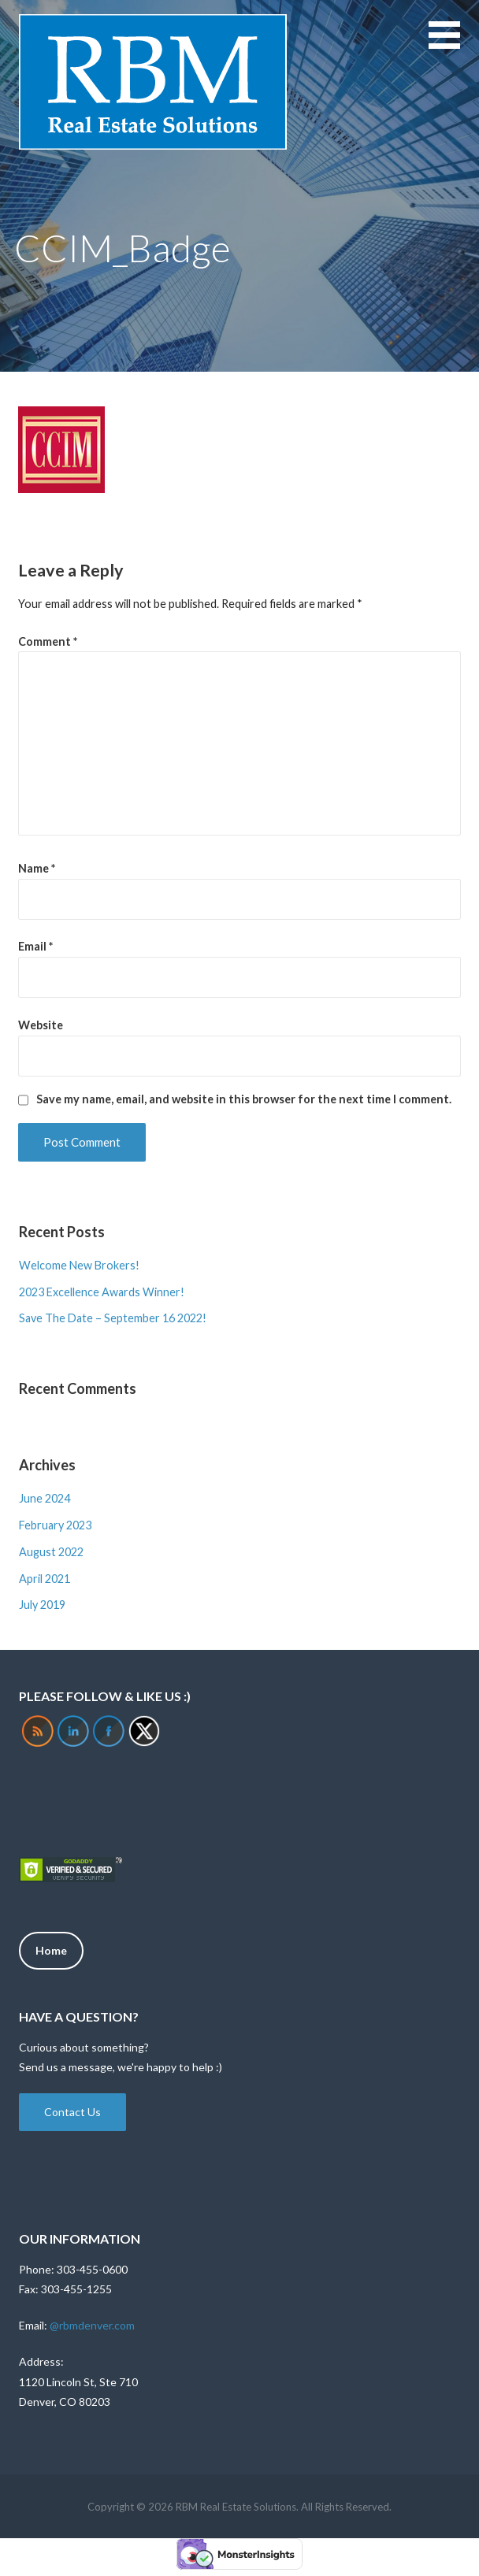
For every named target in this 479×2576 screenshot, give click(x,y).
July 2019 (42, 1604)
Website (40, 1025)
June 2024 (44, 1498)
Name (36, 868)
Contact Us (72, 2111)
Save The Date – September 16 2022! (112, 1318)
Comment (47, 641)
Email (35, 946)
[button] (454, 44)
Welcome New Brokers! (79, 1265)
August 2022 (51, 1552)
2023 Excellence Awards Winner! (101, 1292)
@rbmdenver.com (92, 2325)
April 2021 (44, 1578)
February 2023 (55, 1525)
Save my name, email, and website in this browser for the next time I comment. (243, 1099)
